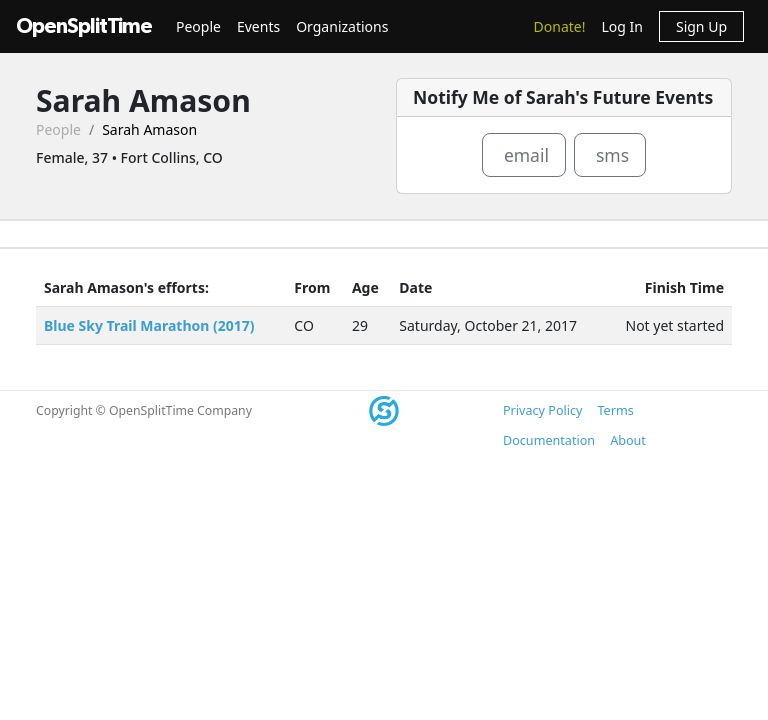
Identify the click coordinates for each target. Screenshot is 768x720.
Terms (615, 410)
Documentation (549, 440)
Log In (621, 26)
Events (258, 26)
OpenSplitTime (84, 26)
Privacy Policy (542, 410)
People (198, 26)
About (628, 440)
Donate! (560, 26)
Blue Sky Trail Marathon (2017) (149, 325)
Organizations (342, 26)
